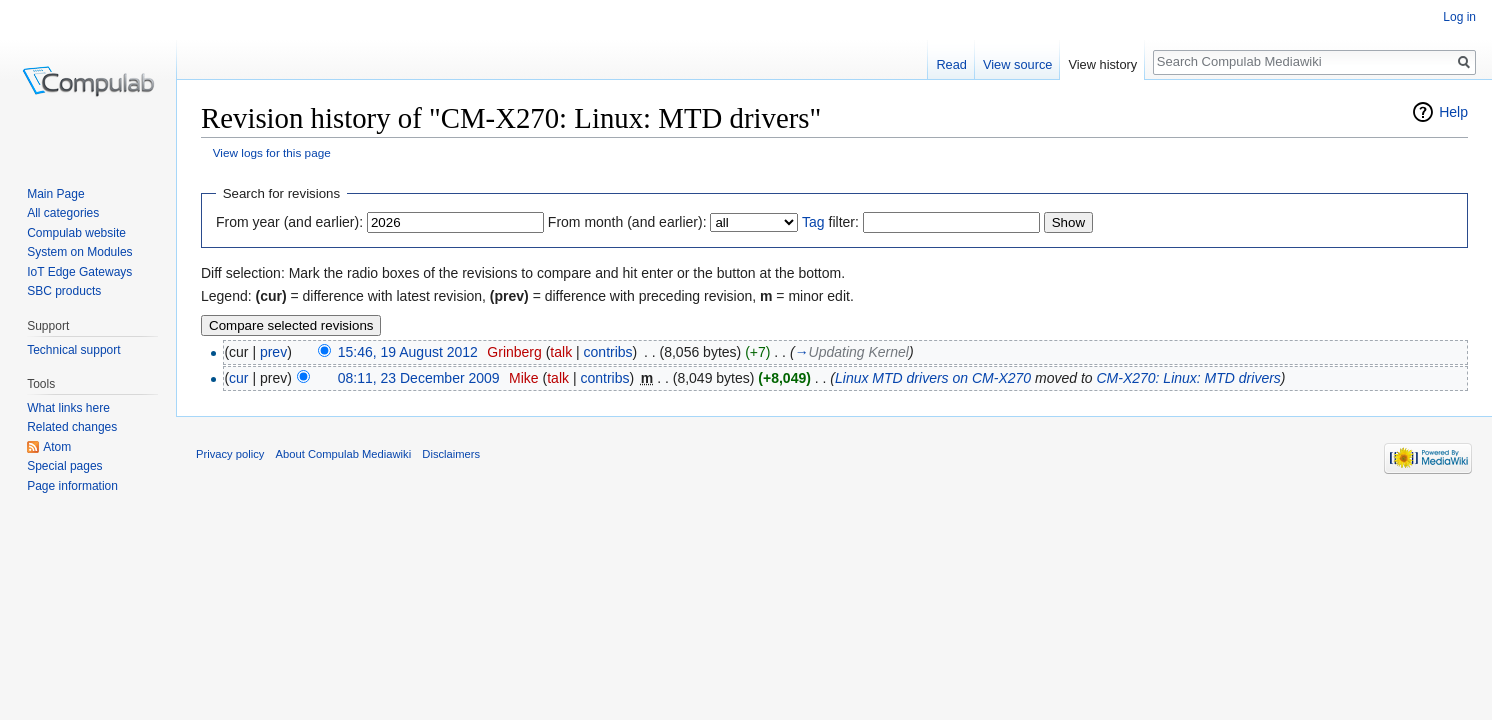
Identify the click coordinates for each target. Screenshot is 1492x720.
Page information (72, 486)
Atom (57, 447)
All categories (63, 213)
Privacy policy (230, 454)
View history (1102, 64)
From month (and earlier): (627, 222)
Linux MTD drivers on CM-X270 (933, 378)
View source (1017, 64)
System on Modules (79, 252)
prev (273, 352)
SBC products (64, 291)
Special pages (64, 466)
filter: (830, 222)
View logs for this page (272, 152)
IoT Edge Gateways (79, 272)
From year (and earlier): (289, 222)
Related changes (72, 427)
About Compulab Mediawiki (344, 454)
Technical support (73, 350)
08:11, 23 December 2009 (419, 378)
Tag (813, 222)
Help (1453, 112)
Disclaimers (451, 454)
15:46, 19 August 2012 (408, 352)
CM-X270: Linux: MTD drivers (1188, 378)
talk (561, 352)
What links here (68, 408)
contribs (608, 352)
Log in (1459, 17)
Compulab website (76, 233)
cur (238, 378)
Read (951, 64)
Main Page (55, 194)
